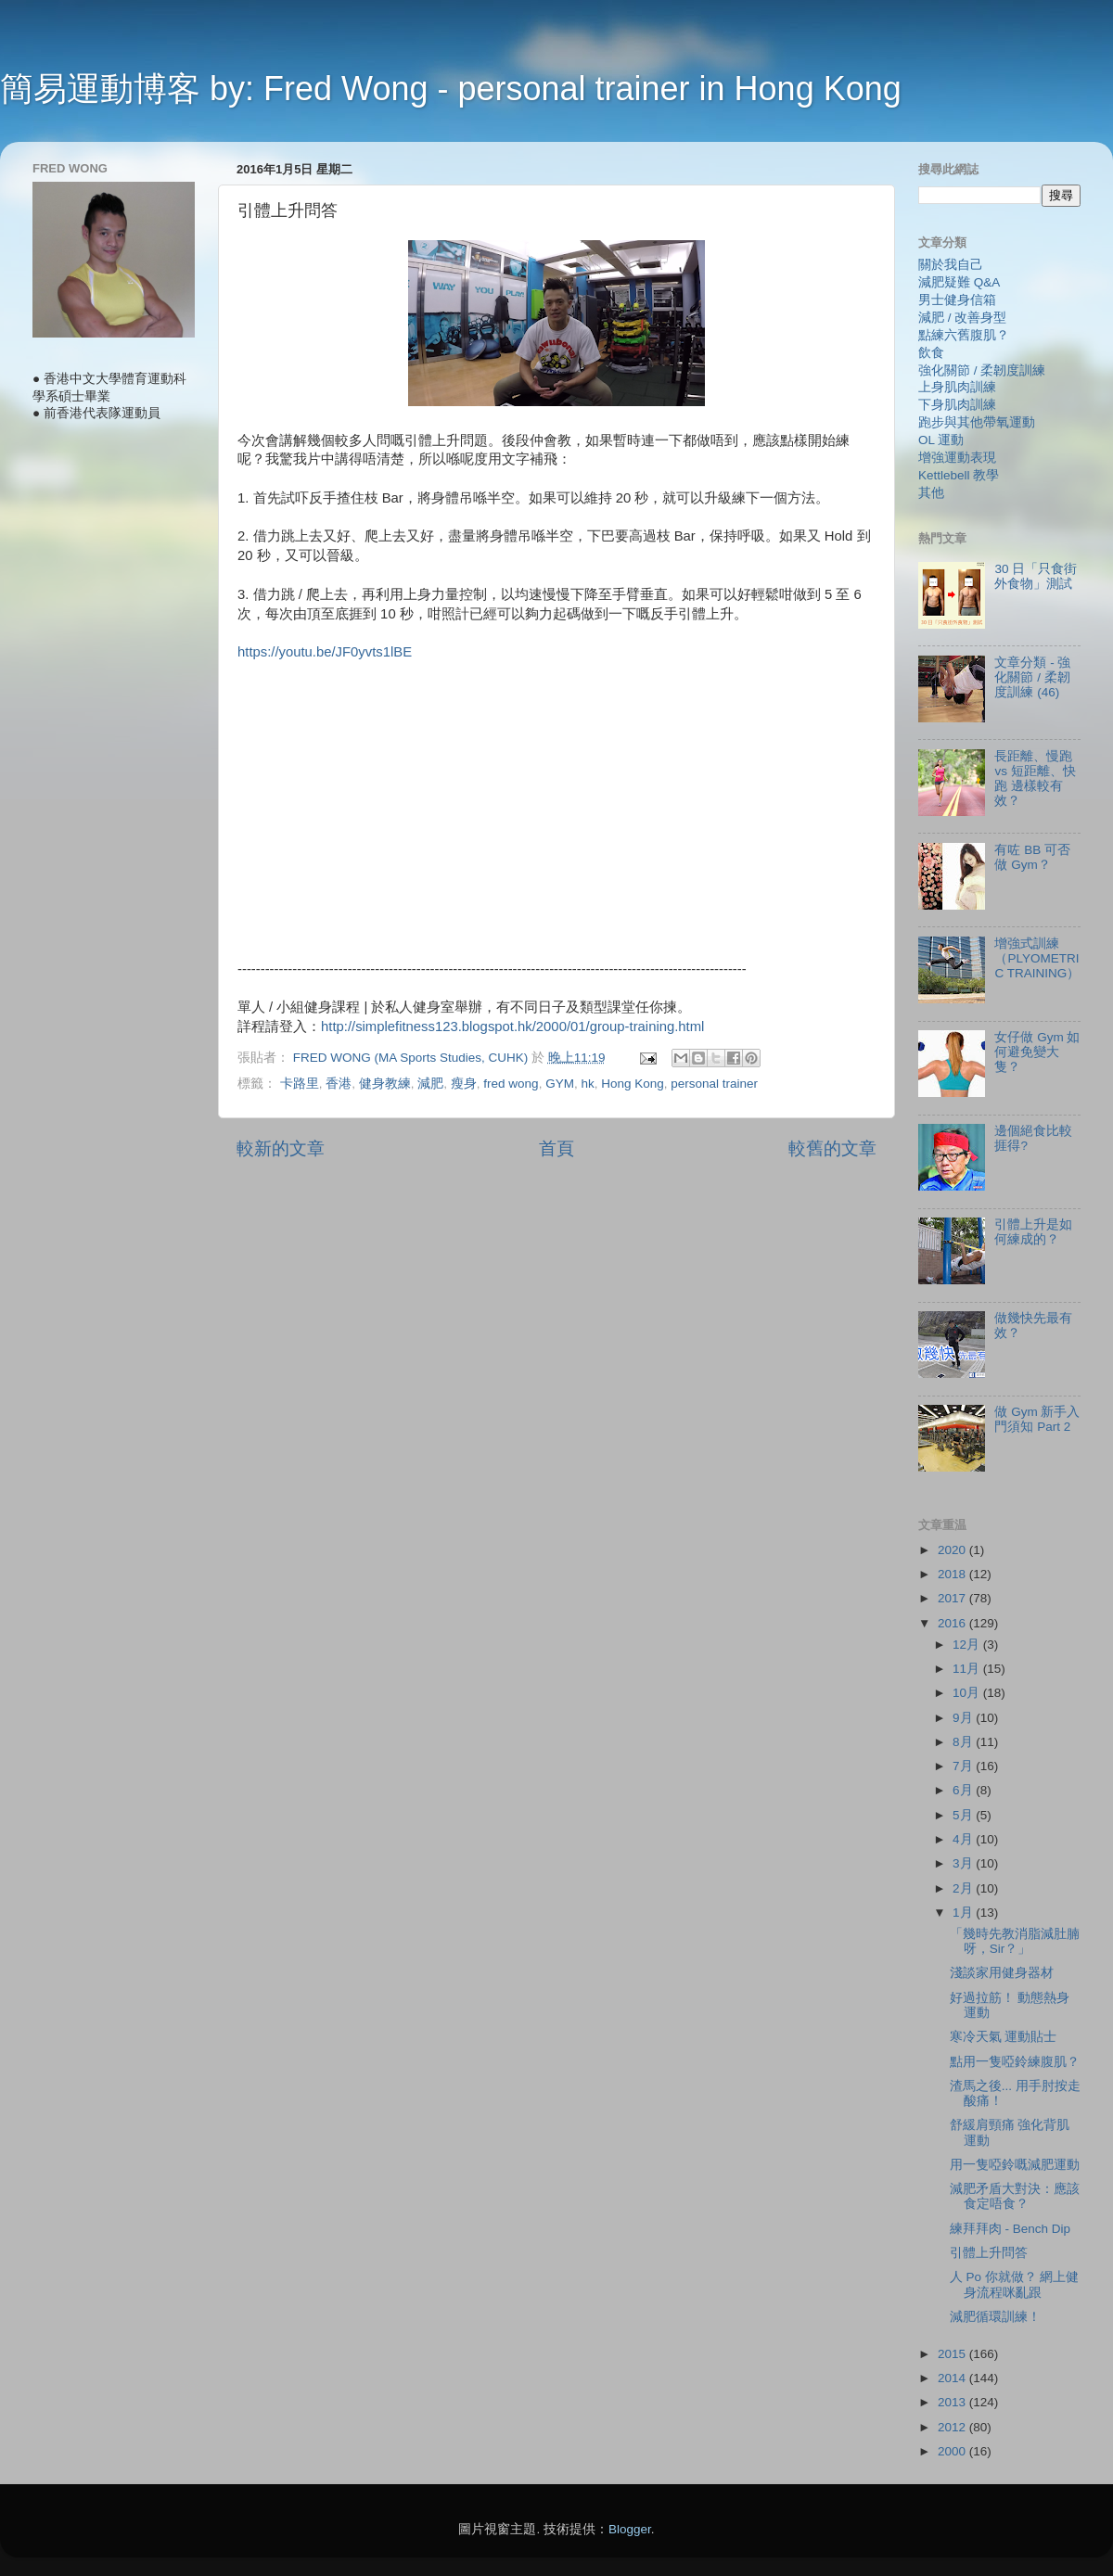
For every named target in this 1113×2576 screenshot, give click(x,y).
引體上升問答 (989, 2253)
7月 (964, 1766)
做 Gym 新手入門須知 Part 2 (1037, 1419)
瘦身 (464, 1083)
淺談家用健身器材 (1002, 1973)
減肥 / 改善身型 (962, 318)
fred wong (510, 1083)
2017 (953, 1598)
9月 (964, 1718)
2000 (953, 2451)
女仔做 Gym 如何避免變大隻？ (1037, 1052)
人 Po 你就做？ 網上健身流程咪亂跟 (1015, 2284)
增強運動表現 (957, 458)
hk (587, 1083)
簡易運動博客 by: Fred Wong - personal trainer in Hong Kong (451, 89)
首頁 (556, 1148)
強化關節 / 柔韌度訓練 (981, 370)
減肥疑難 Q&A (959, 282)
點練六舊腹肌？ (963, 335)
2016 (953, 1623)
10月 (968, 1693)
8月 (964, 1742)
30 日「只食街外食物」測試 (1035, 576)
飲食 (931, 353)
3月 (964, 1863)
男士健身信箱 (957, 300)
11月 (968, 1669)
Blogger (629, 2529)
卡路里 (299, 1083)
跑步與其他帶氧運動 (976, 422)
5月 (964, 1815)
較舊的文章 (832, 1148)
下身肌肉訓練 (957, 405)
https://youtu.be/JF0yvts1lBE (324, 651)
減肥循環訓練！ (995, 2317)
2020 (953, 1550)
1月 (964, 1912)
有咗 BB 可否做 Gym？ (1032, 857)
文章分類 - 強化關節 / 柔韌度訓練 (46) (1032, 677)
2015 (953, 2354)
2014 (953, 2378)
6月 (964, 1790)
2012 (953, 2427)
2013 (953, 2402)
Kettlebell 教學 (958, 475)
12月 (968, 1644)
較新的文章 (281, 1148)
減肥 (430, 1083)
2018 (953, 1574)
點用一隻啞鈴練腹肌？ (1015, 2062)
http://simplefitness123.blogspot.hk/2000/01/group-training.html (512, 1026)
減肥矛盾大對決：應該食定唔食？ (1015, 2196)
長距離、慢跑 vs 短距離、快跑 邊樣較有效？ (1034, 779)
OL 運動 (941, 440)
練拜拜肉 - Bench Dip (1010, 2229)
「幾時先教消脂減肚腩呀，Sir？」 (1015, 1941)
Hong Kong (632, 1083)
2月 (964, 1888)
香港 (339, 1083)
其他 (931, 493)
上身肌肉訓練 (957, 387)
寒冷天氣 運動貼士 (1003, 2037)
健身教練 (385, 1083)
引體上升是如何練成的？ (1033, 1232)
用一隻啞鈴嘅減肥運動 (1015, 2165)
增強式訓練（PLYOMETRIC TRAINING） (1037, 958)
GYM (559, 1083)
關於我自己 (950, 265)
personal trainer (714, 1083)
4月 (964, 1839)
